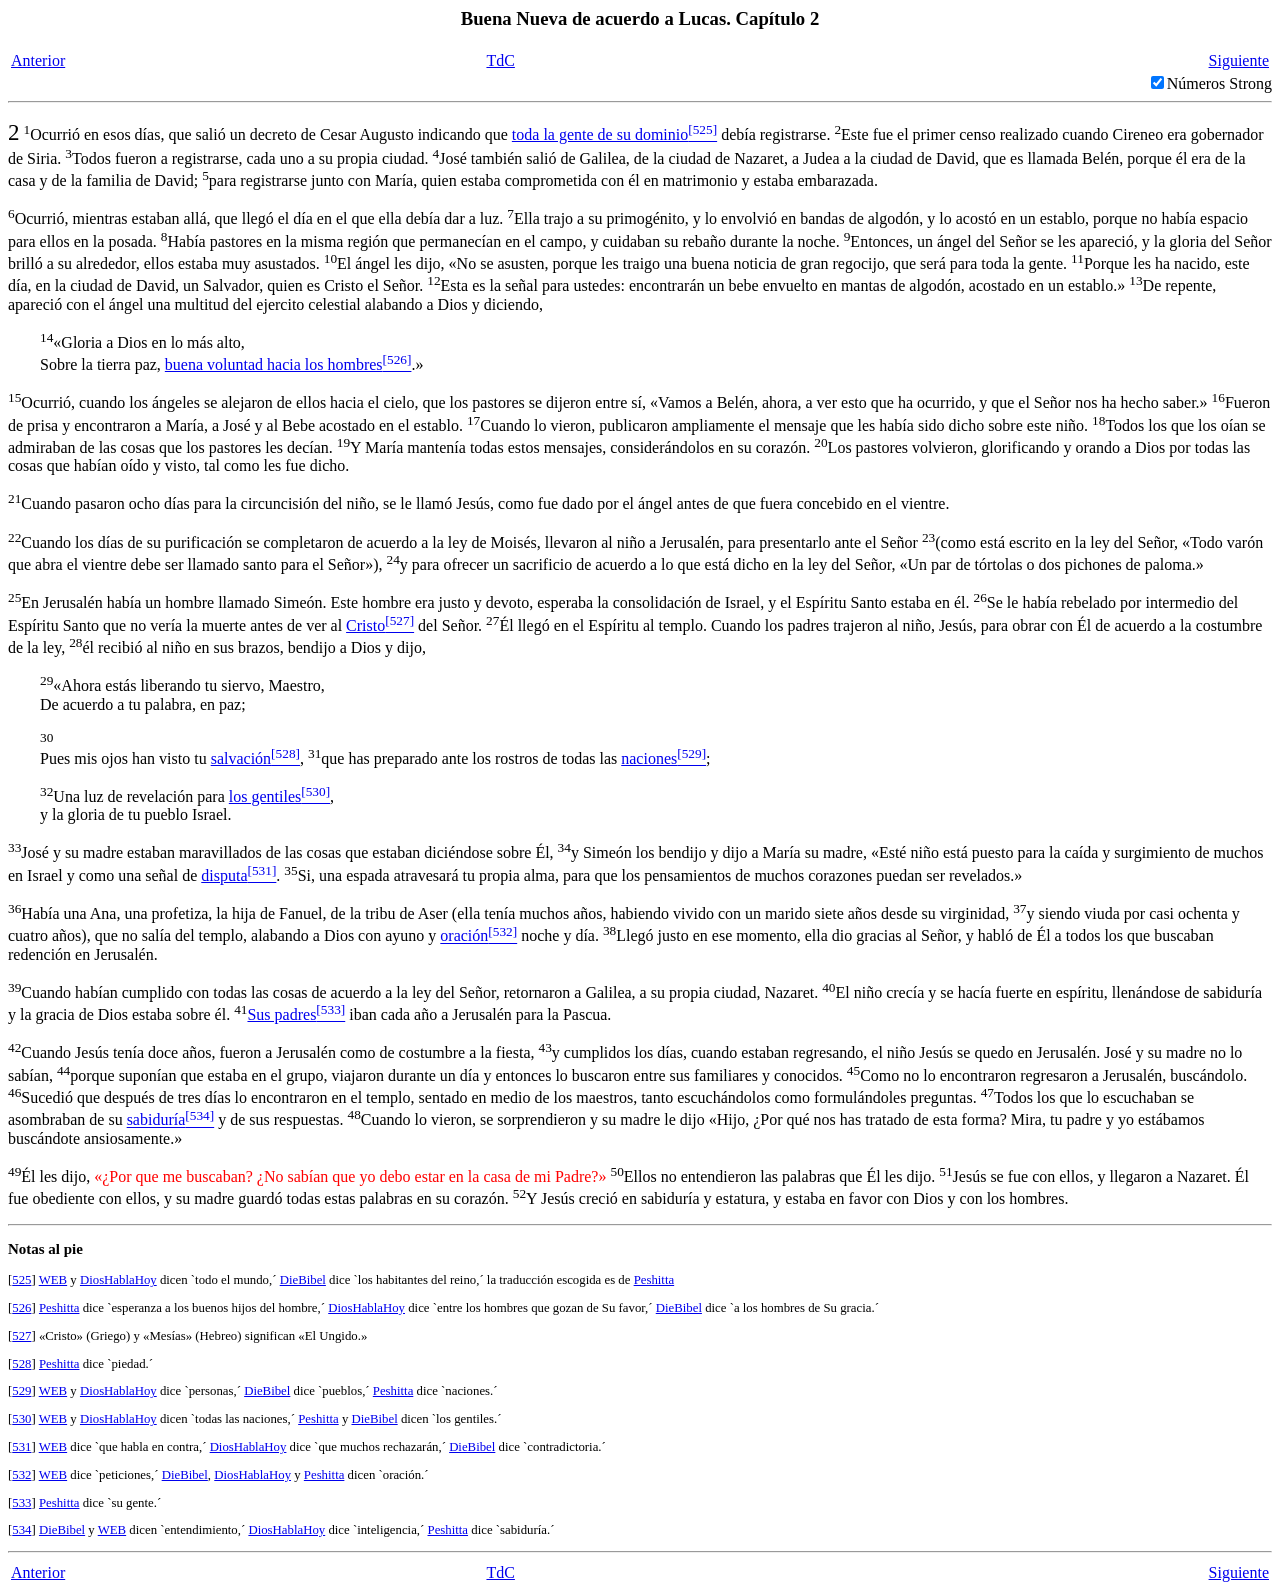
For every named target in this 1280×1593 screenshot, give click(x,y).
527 (21, 1336)
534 (21, 1530)
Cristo (365, 625)
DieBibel (303, 1280)
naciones (649, 758)
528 (21, 1364)
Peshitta (654, 1280)
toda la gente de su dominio (600, 134)
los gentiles (265, 796)
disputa (224, 875)
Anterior (38, 60)
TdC (500, 60)
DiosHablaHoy (118, 1280)
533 (21, 1503)
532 (21, 1475)
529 (21, 1391)
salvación (241, 758)
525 (21, 1280)
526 (21, 1308)
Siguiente (1239, 60)
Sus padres (281, 1014)
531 (21, 1447)
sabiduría (156, 1120)
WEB (53, 1280)
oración (464, 936)
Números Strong (1219, 83)
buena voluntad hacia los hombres (274, 364)
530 (21, 1419)
